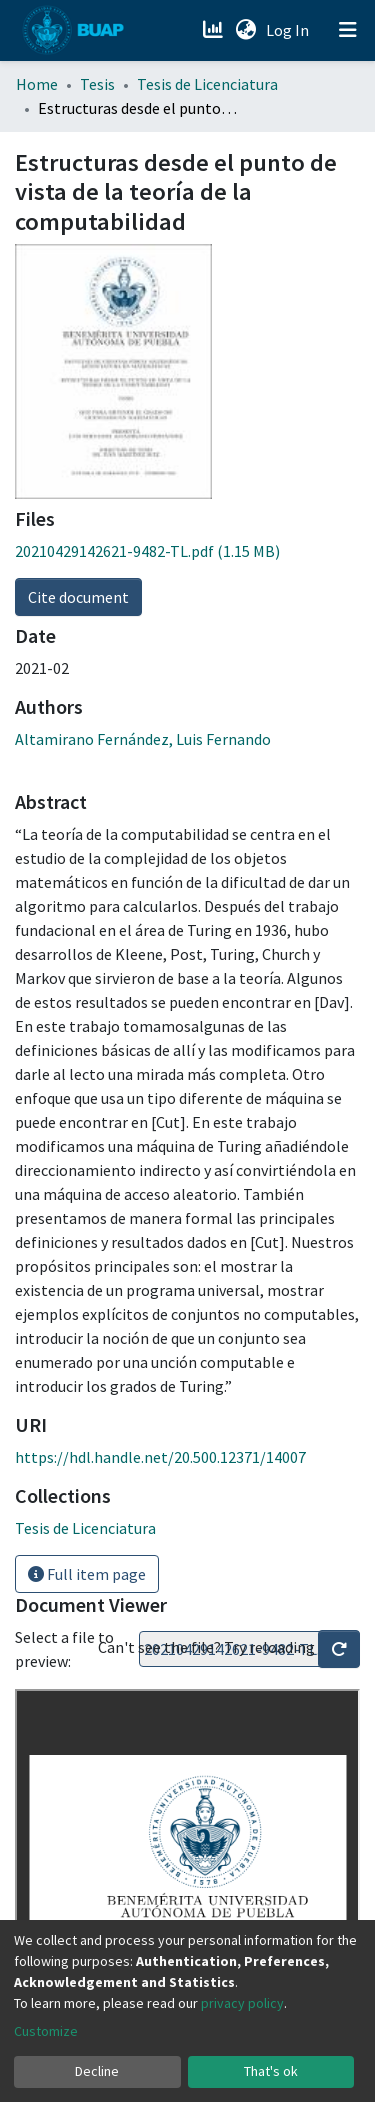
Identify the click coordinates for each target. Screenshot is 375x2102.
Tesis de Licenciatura (207, 84)
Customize (46, 2031)
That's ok (271, 2071)
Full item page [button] (87, 1574)
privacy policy (242, 2003)
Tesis (97, 84)
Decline (97, 2071)
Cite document (78, 597)
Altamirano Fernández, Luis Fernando (143, 739)
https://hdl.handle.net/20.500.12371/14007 (160, 1457)
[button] (245, 30)
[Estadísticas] (214, 30)
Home (37, 84)
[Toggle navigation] (348, 30)
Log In (289, 30)
